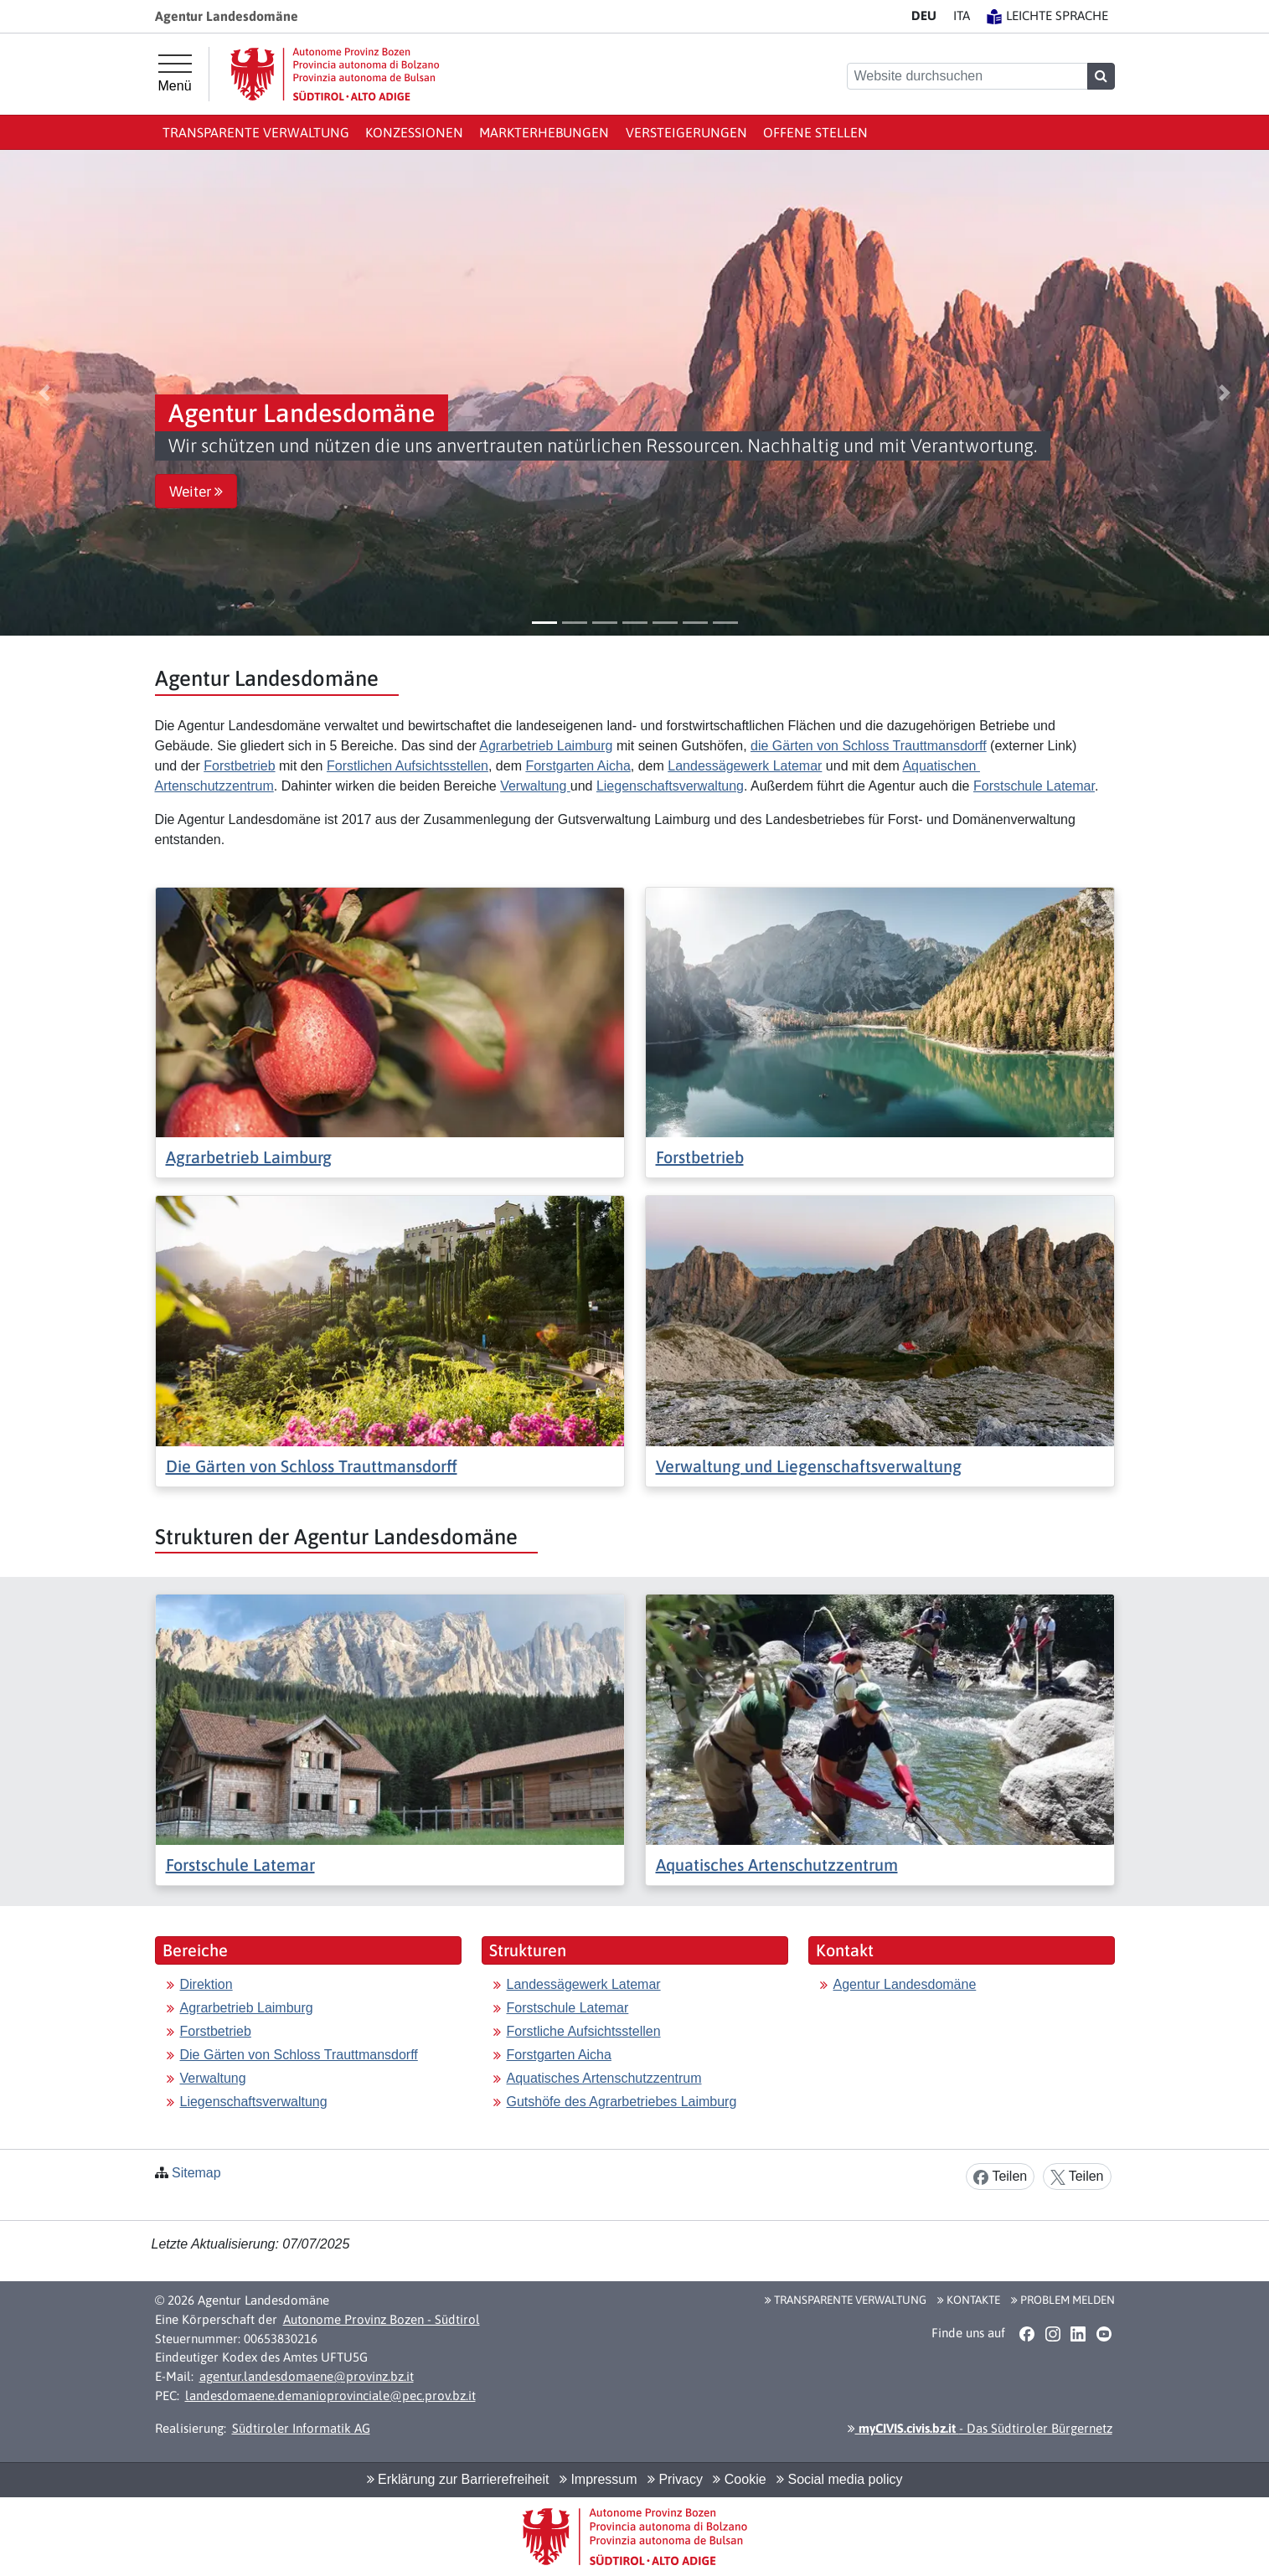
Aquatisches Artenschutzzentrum (777, 1864)
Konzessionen (414, 132)
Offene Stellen (815, 132)
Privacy (675, 2479)
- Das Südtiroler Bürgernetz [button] (980, 2428)
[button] (44, 393)
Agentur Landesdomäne (905, 1984)
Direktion (206, 1984)
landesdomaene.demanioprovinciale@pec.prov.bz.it (330, 2395)
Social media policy (839, 2479)
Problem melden (1063, 2299)
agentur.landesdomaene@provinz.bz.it (306, 2376)
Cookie (739, 2479)
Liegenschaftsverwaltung (670, 786)
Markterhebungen (544, 132)
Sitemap (196, 2173)
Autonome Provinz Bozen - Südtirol (381, 2319)
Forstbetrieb (239, 766)
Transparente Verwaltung (255, 132)
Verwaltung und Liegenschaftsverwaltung (809, 1466)
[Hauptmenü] (175, 73)
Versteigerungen (686, 132)
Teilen (1000, 2177)
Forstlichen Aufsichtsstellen (407, 766)
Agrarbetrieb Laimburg (545, 746)
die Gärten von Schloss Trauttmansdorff (869, 746)
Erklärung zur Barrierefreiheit (458, 2479)
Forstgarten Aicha (577, 766)
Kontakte (968, 2299)
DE (923, 15)
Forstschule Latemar (1034, 786)
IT (961, 15)
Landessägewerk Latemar (745, 766)
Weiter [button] (196, 491)
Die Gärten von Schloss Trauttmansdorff (311, 1466)
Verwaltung (535, 786)
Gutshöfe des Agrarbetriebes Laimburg (622, 2101)
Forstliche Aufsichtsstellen (584, 2031)
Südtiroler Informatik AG (301, 2428)
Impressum (598, 2479)
